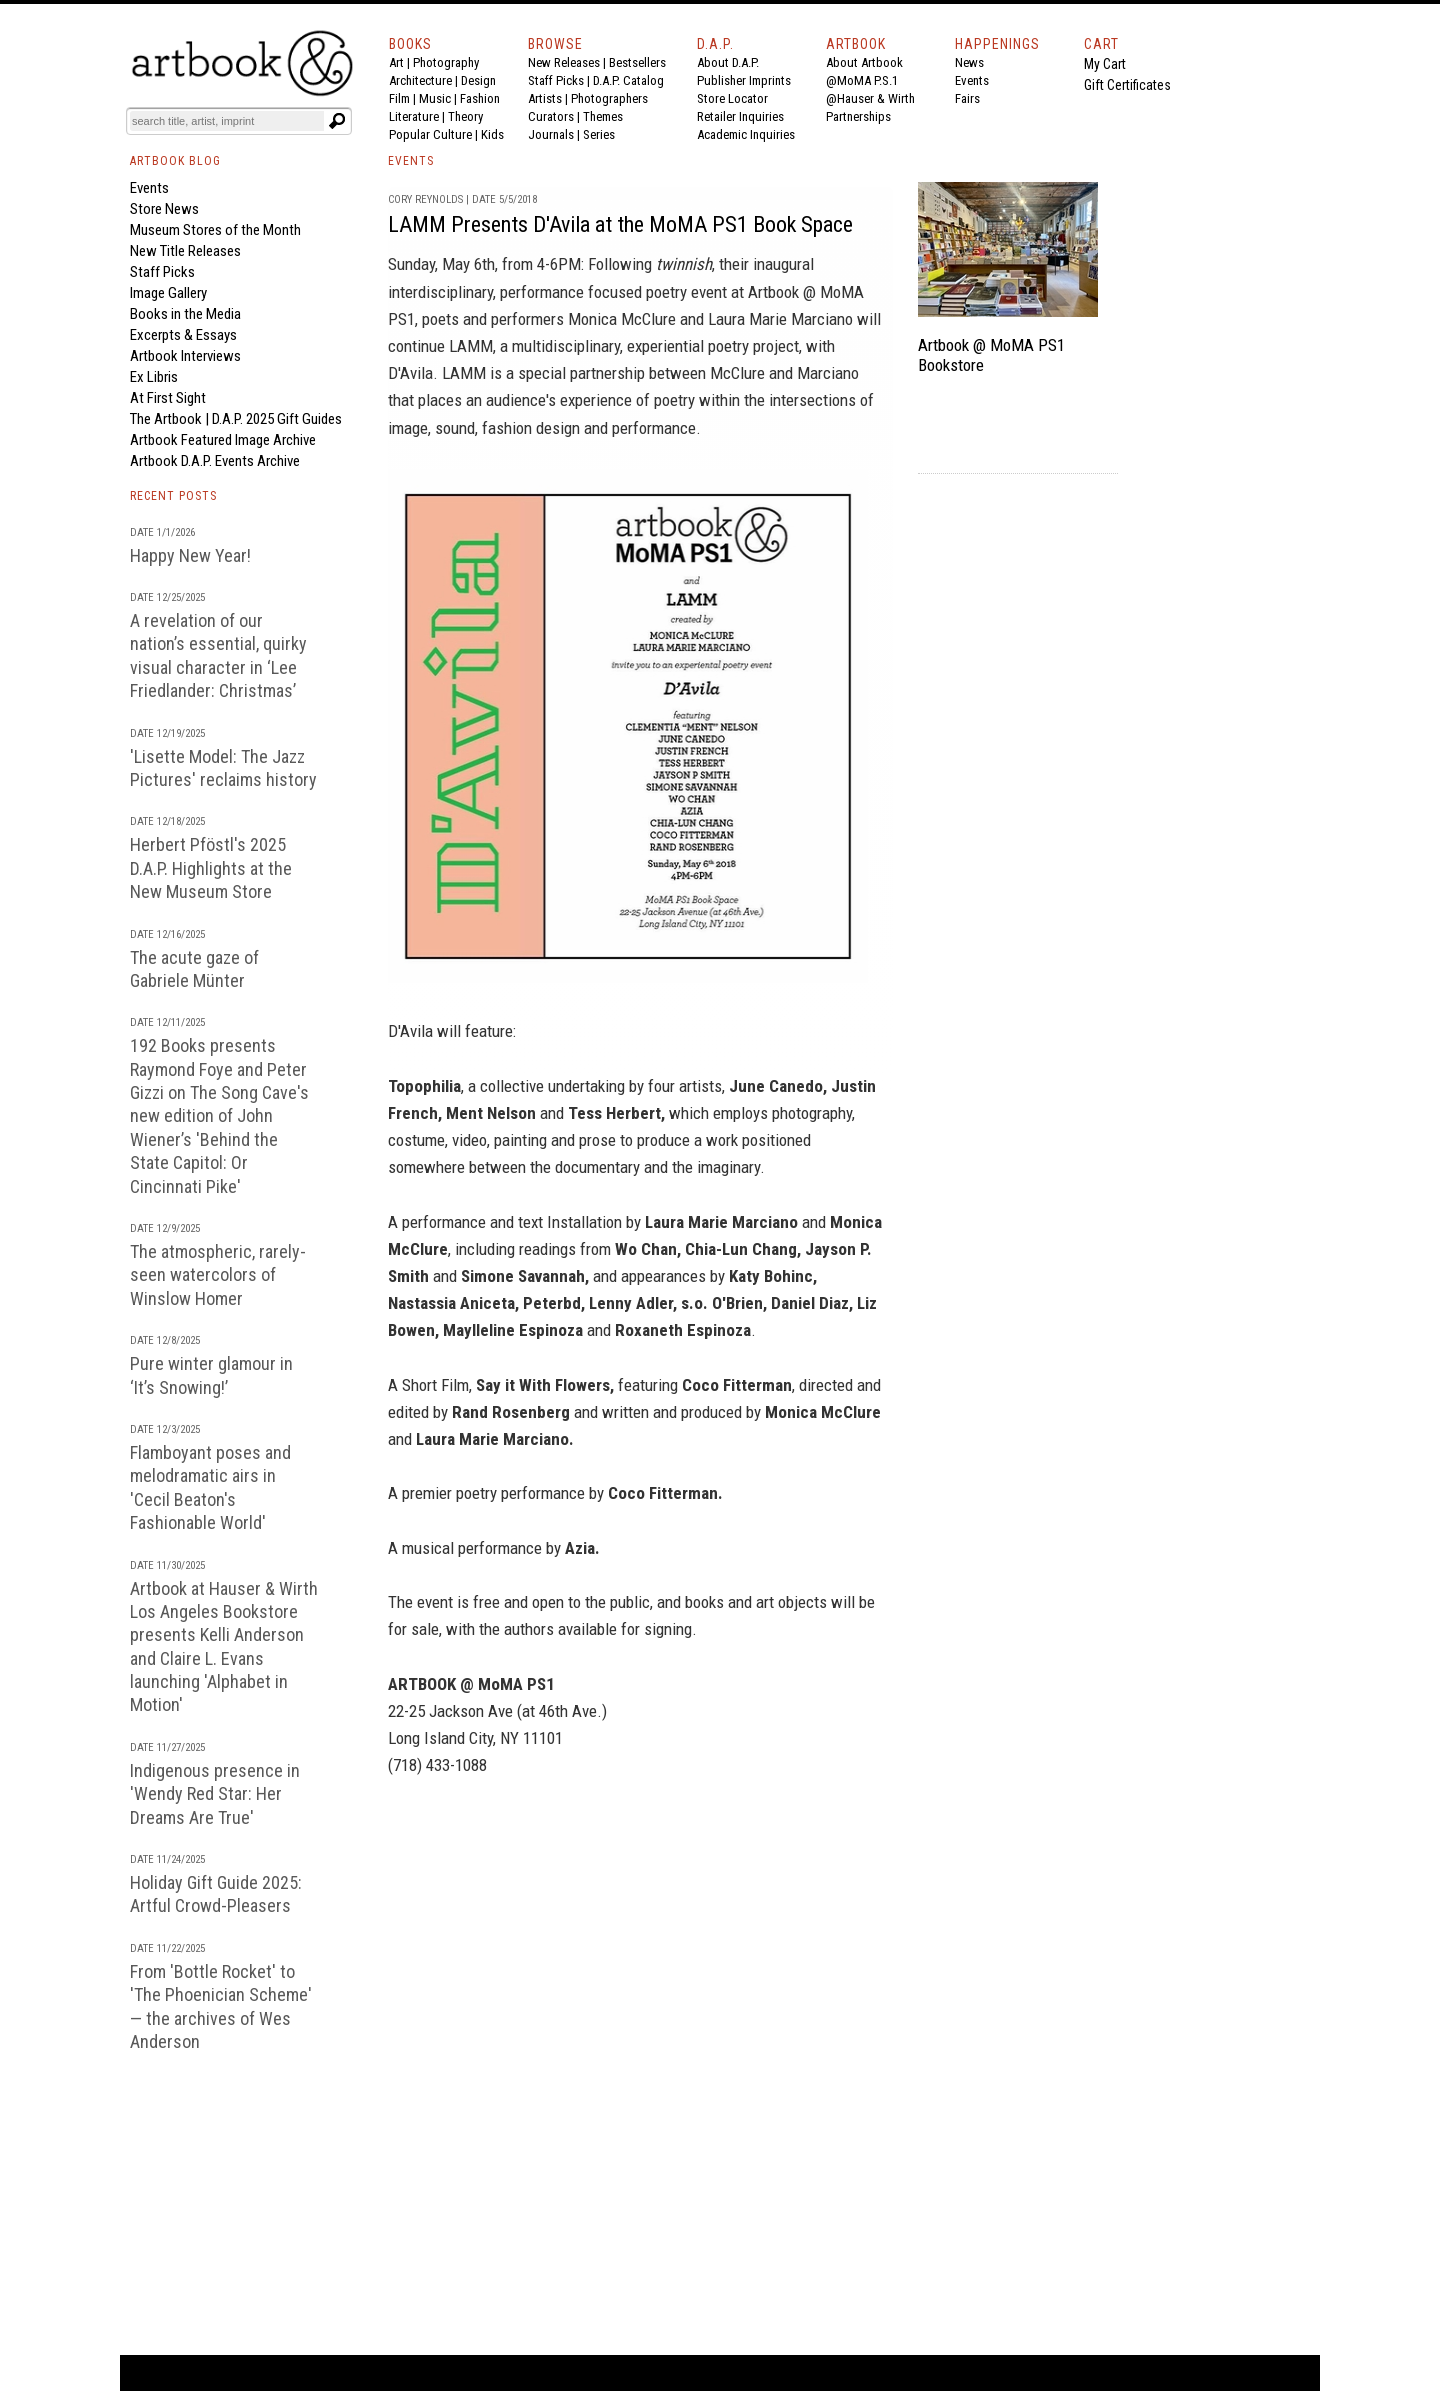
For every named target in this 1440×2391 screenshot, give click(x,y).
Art (396, 62)
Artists (545, 98)
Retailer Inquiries (740, 116)
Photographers (609, 98)
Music (435, 98)
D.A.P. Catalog (628, 80)
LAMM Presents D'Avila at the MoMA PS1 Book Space (620, 224)
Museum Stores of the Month (215, 230)
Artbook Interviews (185, 356)
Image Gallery (168, 293)
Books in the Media (185, 314)
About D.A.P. (728, 62)
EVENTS (411, 161)
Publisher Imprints (744, 80)
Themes (603, 116)
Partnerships (858, 116)
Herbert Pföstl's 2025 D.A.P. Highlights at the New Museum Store (211, 868)
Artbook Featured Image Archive (223, 440)
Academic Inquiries (746, 134)
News (969, 62)
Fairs (967, 98)
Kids (492, 134)
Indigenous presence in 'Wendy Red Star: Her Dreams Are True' (215, 1794)
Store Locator (732, 98)
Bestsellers (637, 62)
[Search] (227, 121)
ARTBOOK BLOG (175, 161)
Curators (551, 116)
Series (599, 134)
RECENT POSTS (173, 496)
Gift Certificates (1127, 85)
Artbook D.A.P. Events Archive (215, 461)
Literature (414, 116)
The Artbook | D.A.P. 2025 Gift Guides (236, 419)
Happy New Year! (190, 555)
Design (478, 80)
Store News (164, 209)
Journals (551, 134)
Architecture (420, 80)
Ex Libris (154, 377)
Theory (465, 116)
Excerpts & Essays (183, 335)
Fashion (480, 98)
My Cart (1105, 64)
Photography (446, 62)
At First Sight (168, 398)
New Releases (564, 62)
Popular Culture (430, 134)
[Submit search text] (337, 121)
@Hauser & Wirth (870, 98)
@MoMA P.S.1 (862, 80)
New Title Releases (185, 251)
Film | (404, 98)
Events (972, 80)
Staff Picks (556, 80)
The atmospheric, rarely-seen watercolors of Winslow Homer (218, 1275)
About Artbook (864, 62)
